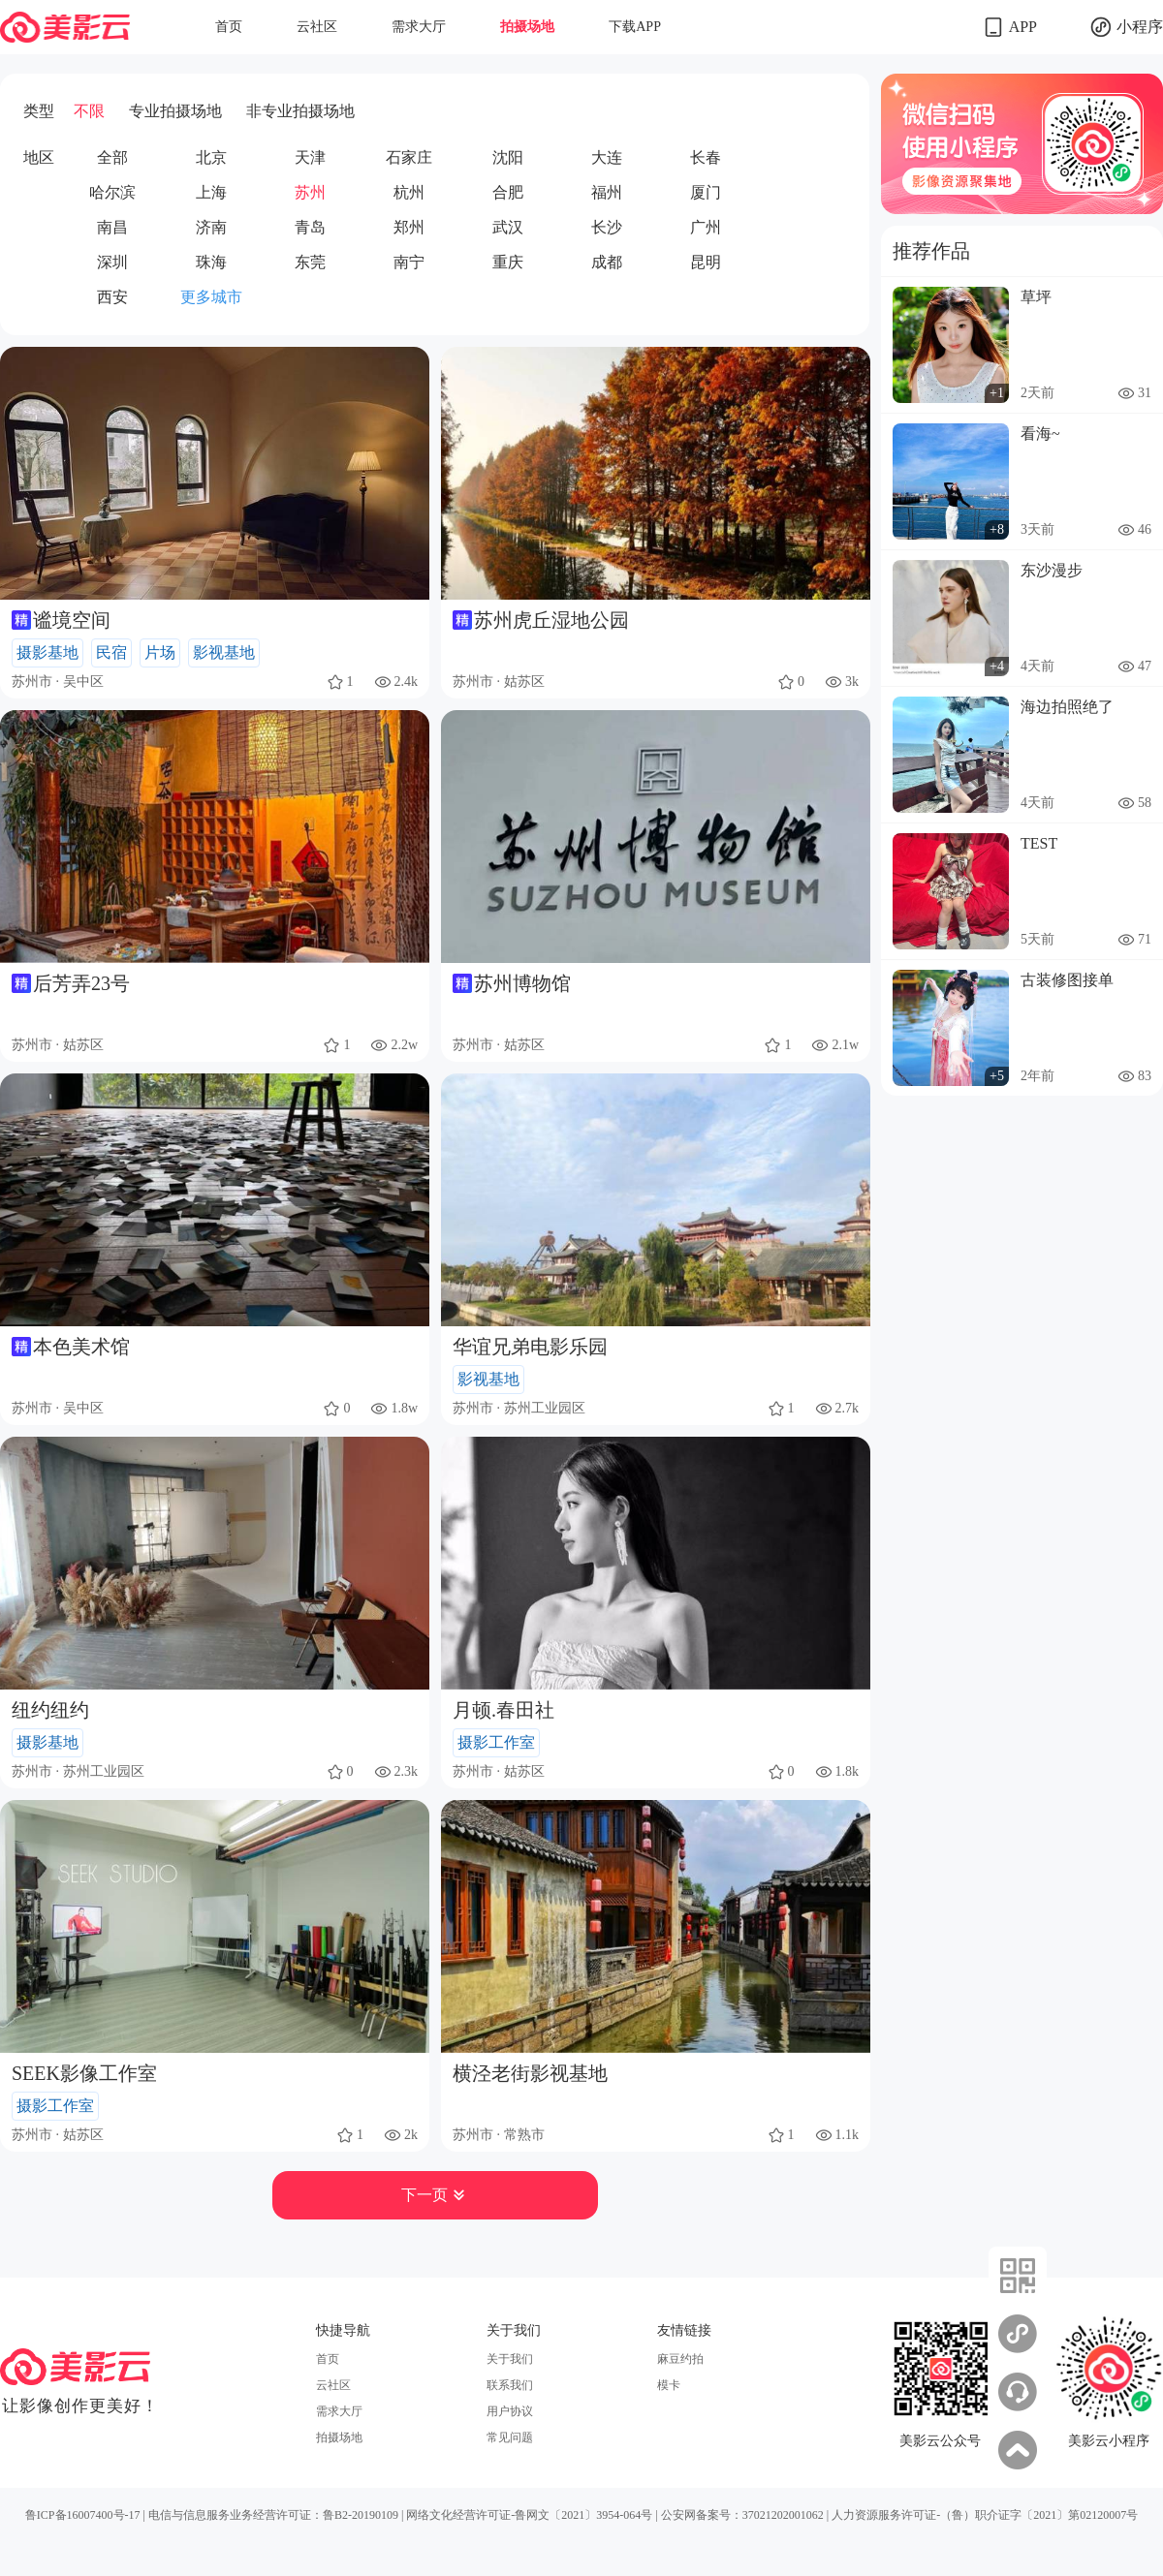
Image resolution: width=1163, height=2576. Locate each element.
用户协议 (510, 2411)
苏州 (310, 192)
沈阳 (507, 157)
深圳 (112, 262)
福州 (606, 192)
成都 (606, 262)
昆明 (705, 262)
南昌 (112, 227)
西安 (112, 297)
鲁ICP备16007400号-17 (83, 2515)
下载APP (635, 26)
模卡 (668, 2385)
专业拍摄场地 (175, 111)
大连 (606, 157)
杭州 (408, 192)
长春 (705, 157)
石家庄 (409, 157)
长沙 (606, 227)
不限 (89, 111)
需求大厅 (419, 26)
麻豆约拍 (680, 2359)
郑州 (408, 227)
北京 (211, 157)
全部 (112, 157)
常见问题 (510, 2437)
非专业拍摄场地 (300, 111)
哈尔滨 (112, 192)
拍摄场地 (527, 26)
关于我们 (510, 2359)
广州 (705, 227)
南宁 (408, 262)
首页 (228, 26)
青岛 (310, 227)
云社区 (317, 26)
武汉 (507, 227)
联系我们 (510, 2385)
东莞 (310, 262)
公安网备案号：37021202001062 (742, 2515)
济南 (211, 227)
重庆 (507, 262)
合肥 (507, 192)
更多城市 (211, 297)
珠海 (211, 262)
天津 (310, 157)
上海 (211, 192)
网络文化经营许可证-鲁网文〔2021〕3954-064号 (529, 2515)
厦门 (705, 192)
